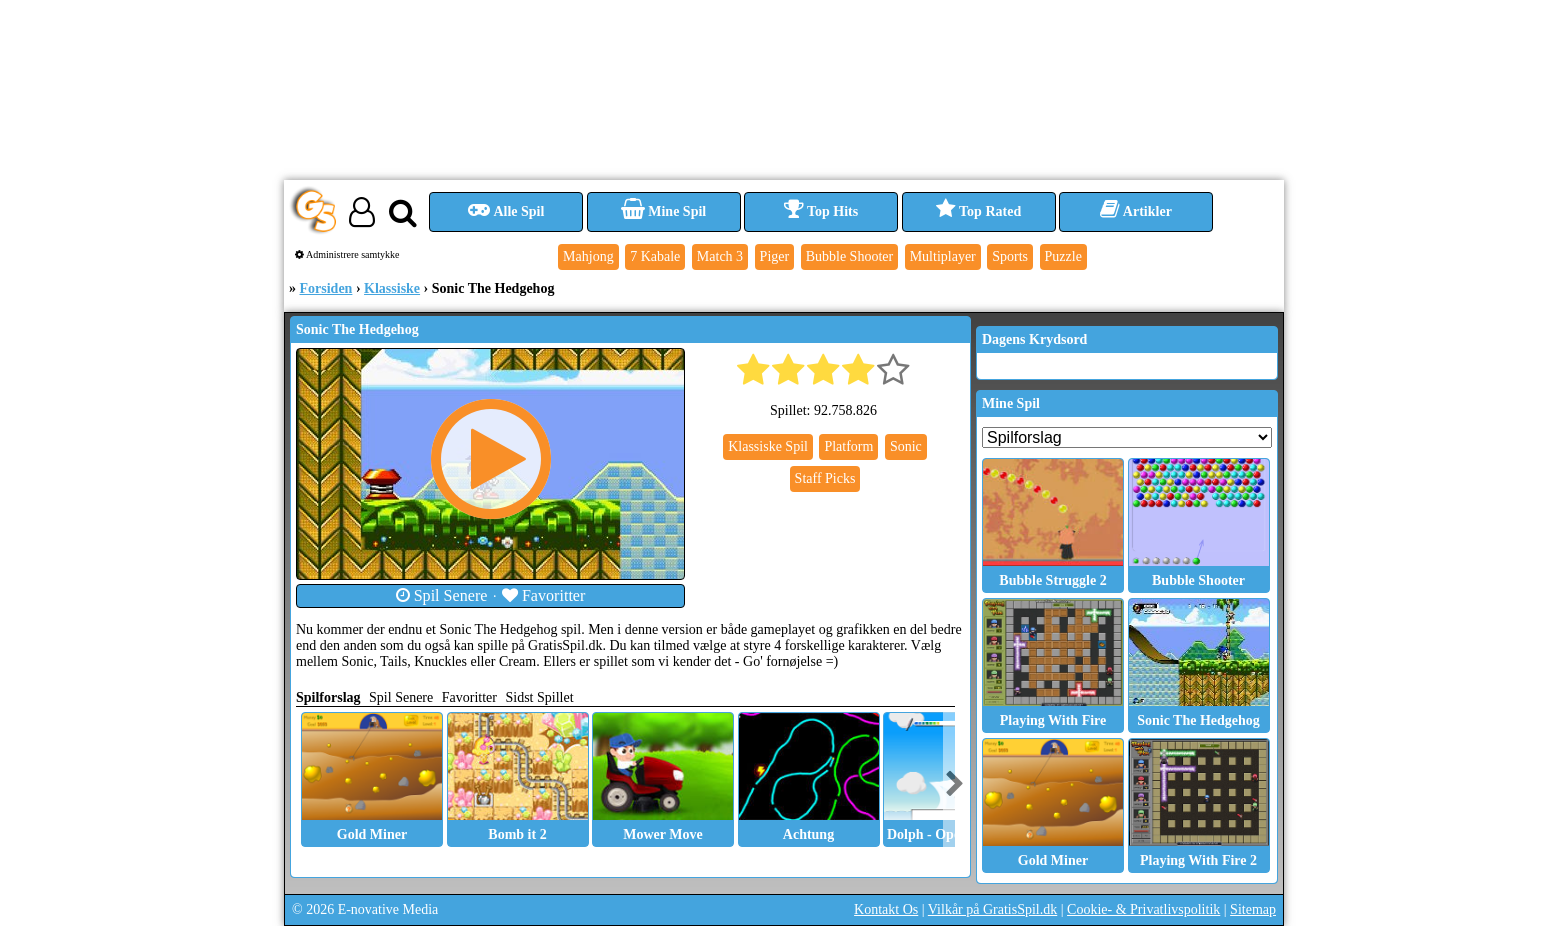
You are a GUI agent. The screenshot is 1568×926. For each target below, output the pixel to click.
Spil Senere (442, 595)
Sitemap (1253, 909)
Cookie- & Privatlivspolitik (1143, 909)
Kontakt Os (886, 909)
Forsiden (326, 288)
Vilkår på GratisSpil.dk (992, 909)
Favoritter (544, 595)
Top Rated (978, 211)
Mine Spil (663, 211)
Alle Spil (506, 211)
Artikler (1136, 211)
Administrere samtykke (347, 254)
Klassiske (392, 288)
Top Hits (821, 211)
